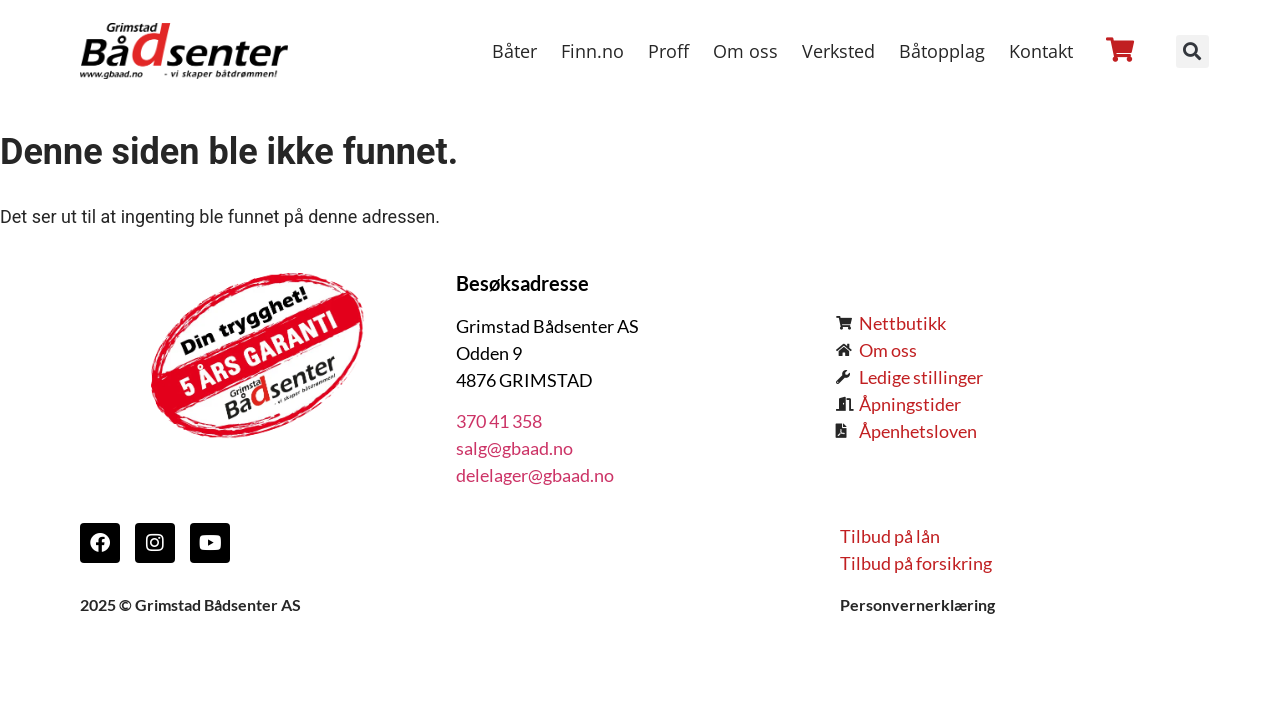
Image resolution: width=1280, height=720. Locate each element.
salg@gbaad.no (514, 448)
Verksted (838, 51)
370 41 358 (499, 421)
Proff (668, 51)
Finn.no (592, 51)
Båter (514, 51)
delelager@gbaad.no (535, 475)
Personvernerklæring (917, 604)
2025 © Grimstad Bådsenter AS (190, 604)
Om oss (745, 51)
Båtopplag (942, 51)
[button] (1192, 51)
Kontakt (1041, 51)
